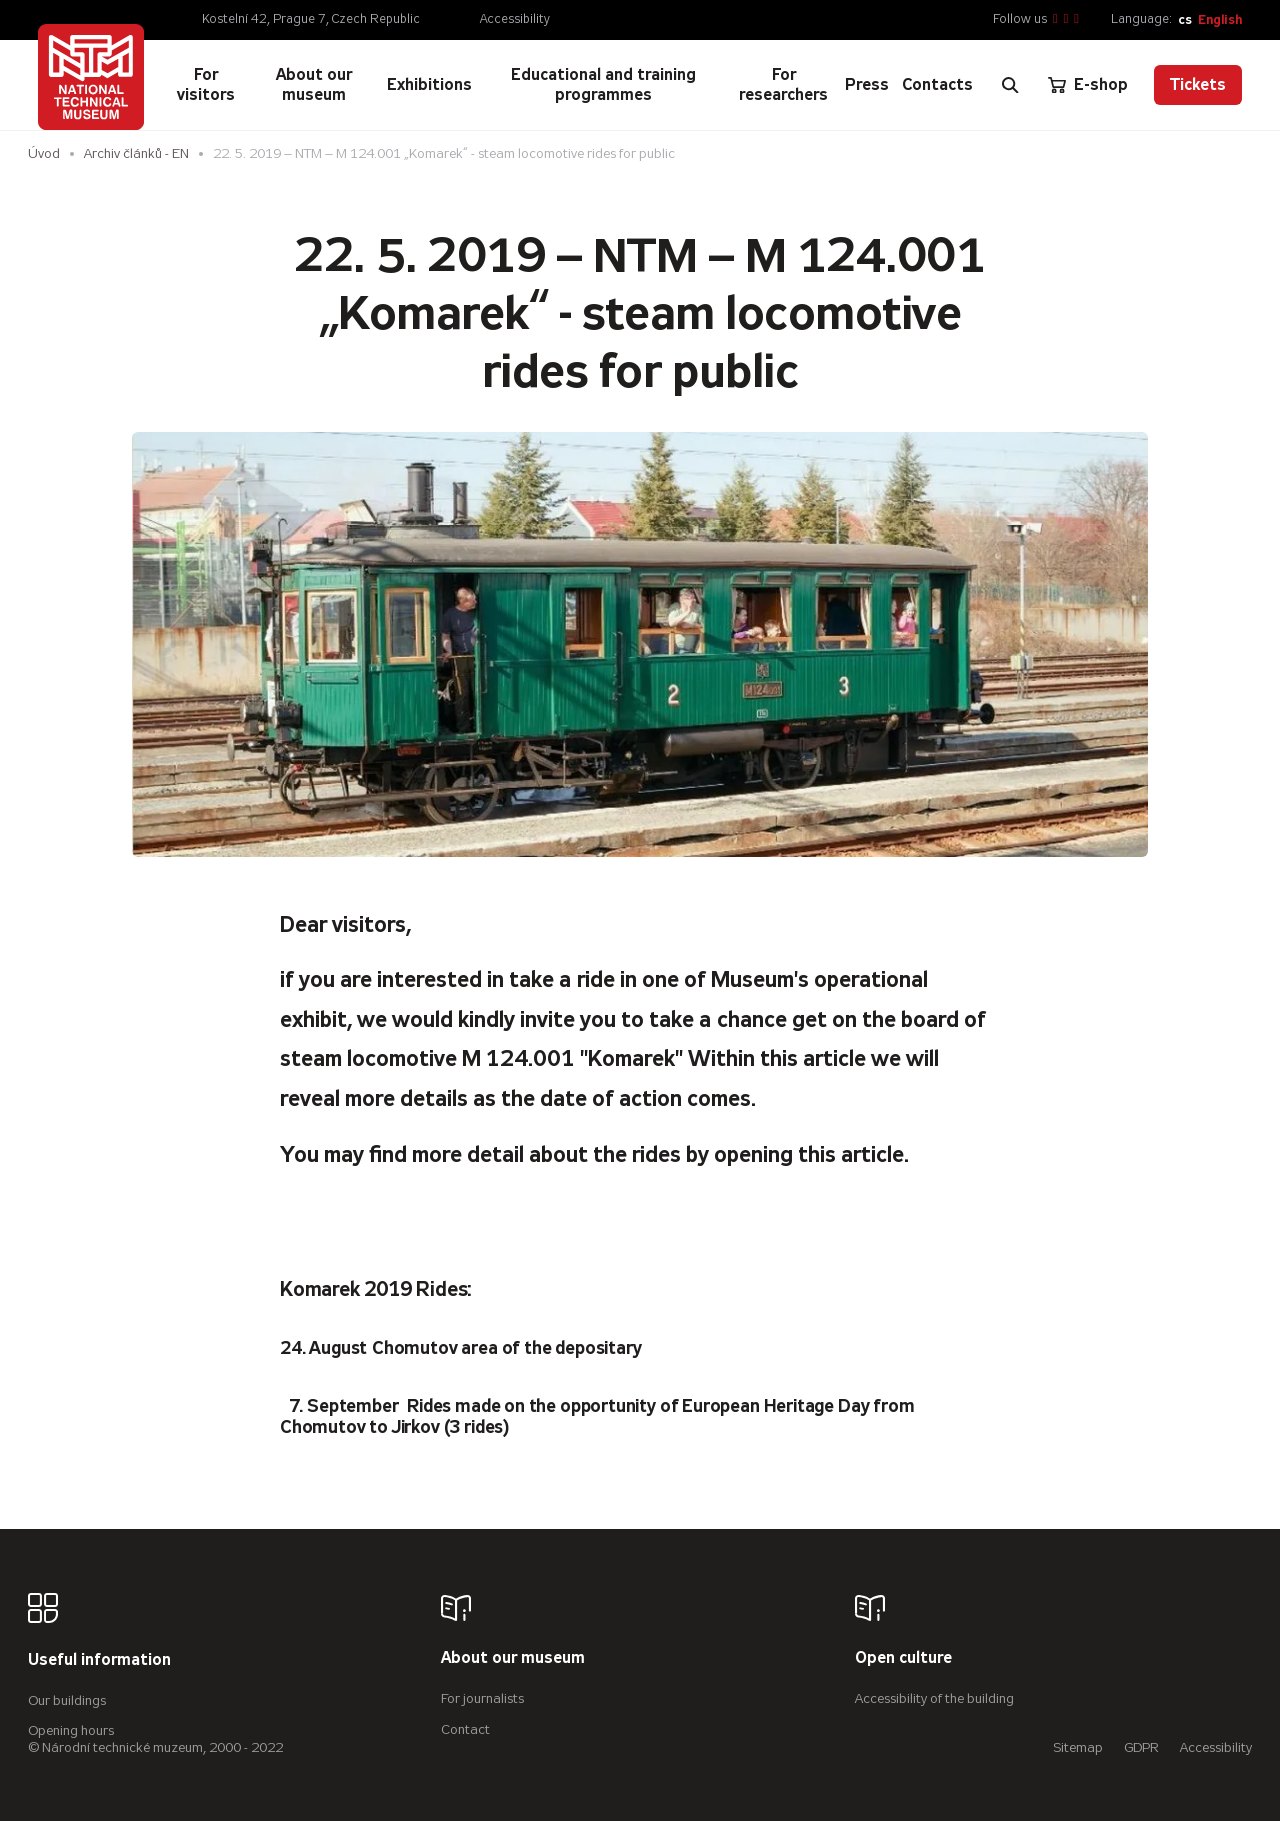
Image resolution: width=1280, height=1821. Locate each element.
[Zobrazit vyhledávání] (1010, 85)
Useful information (99, 1660)
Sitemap (1078, 1747)
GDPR (1141, 1747)
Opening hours (71, 1730)
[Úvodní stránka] (91, 77)
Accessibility (515, 19)
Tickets (1198, 84)
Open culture (903, 1658)
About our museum (513, 1658)
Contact (465, 1729)
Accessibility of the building (934, 1698)
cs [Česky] (1185, 19)
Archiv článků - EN (136, 153)
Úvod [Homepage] (44, 153)
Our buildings (67, 1700)
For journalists (482, 1698)
